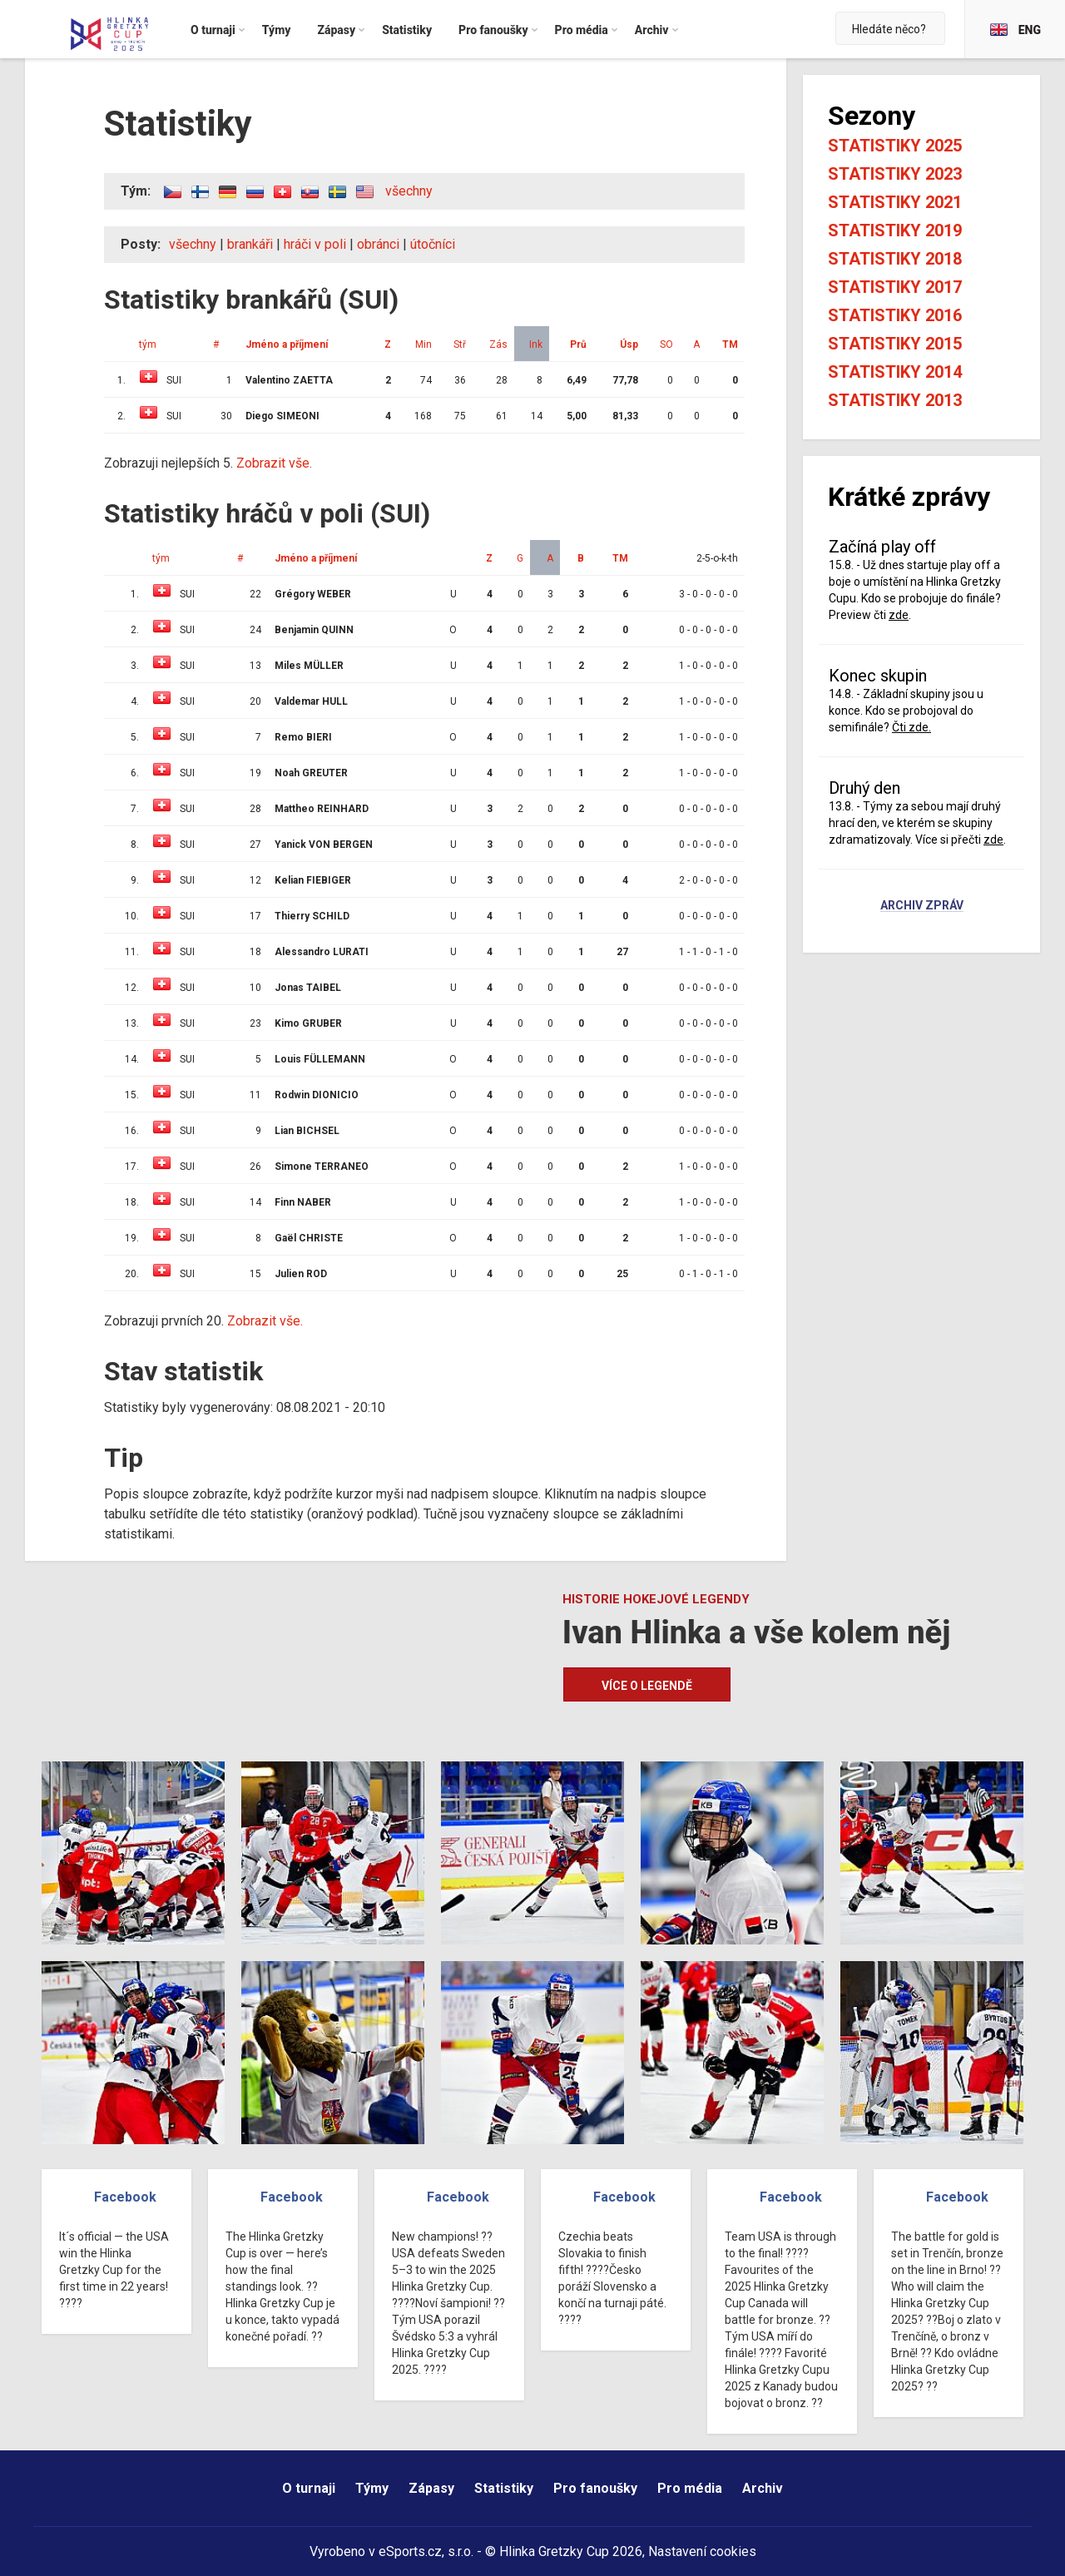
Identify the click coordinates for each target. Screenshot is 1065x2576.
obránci (378, 244)
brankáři (250, 244)
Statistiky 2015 (895, 344)
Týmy (372, 2488)
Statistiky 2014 (895, 372)
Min (423, 344)
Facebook (125, 2197)
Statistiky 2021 (895, 202)
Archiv (762, 2488)
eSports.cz (410, 2551)
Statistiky (503, 2488)
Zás (498, 344)
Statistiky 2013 (895, 400)
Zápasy (431, 2488)
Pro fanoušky (595, 2488)
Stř (459, 344)
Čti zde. (911, 727)
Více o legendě (647, 1685)
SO (666, 344)
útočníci (432, 244)
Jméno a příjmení (286, 344)
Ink (535, 344)
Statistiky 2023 (895, 174)
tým (147, 344)
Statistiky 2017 (895, 287)
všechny (409, 191)
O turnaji (308, 2488)
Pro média (689, 2488)
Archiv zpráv (921, 906)
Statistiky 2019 (895, 230)
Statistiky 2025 (895, 146)
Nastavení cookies (702, 2551)
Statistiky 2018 (895, 259)
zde (899, 615)
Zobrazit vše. (274, 463)
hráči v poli (315, 244)
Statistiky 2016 (895, 315)
